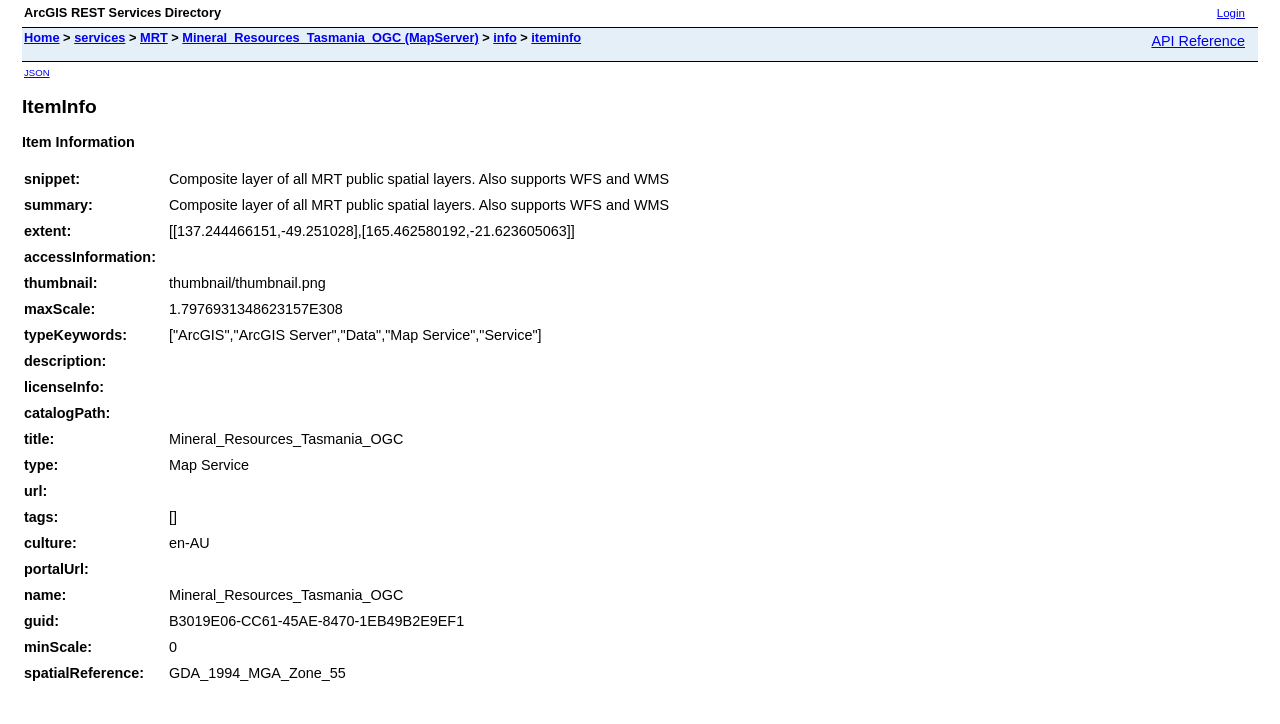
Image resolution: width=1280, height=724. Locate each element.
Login (1231, 13)
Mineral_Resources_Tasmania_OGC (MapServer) (330, 37)
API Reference (1198, 41)
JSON (37, 72)
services (99, 37)
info (504, 37)
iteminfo (556, 37)
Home (42, 37)
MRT (154, 37)
